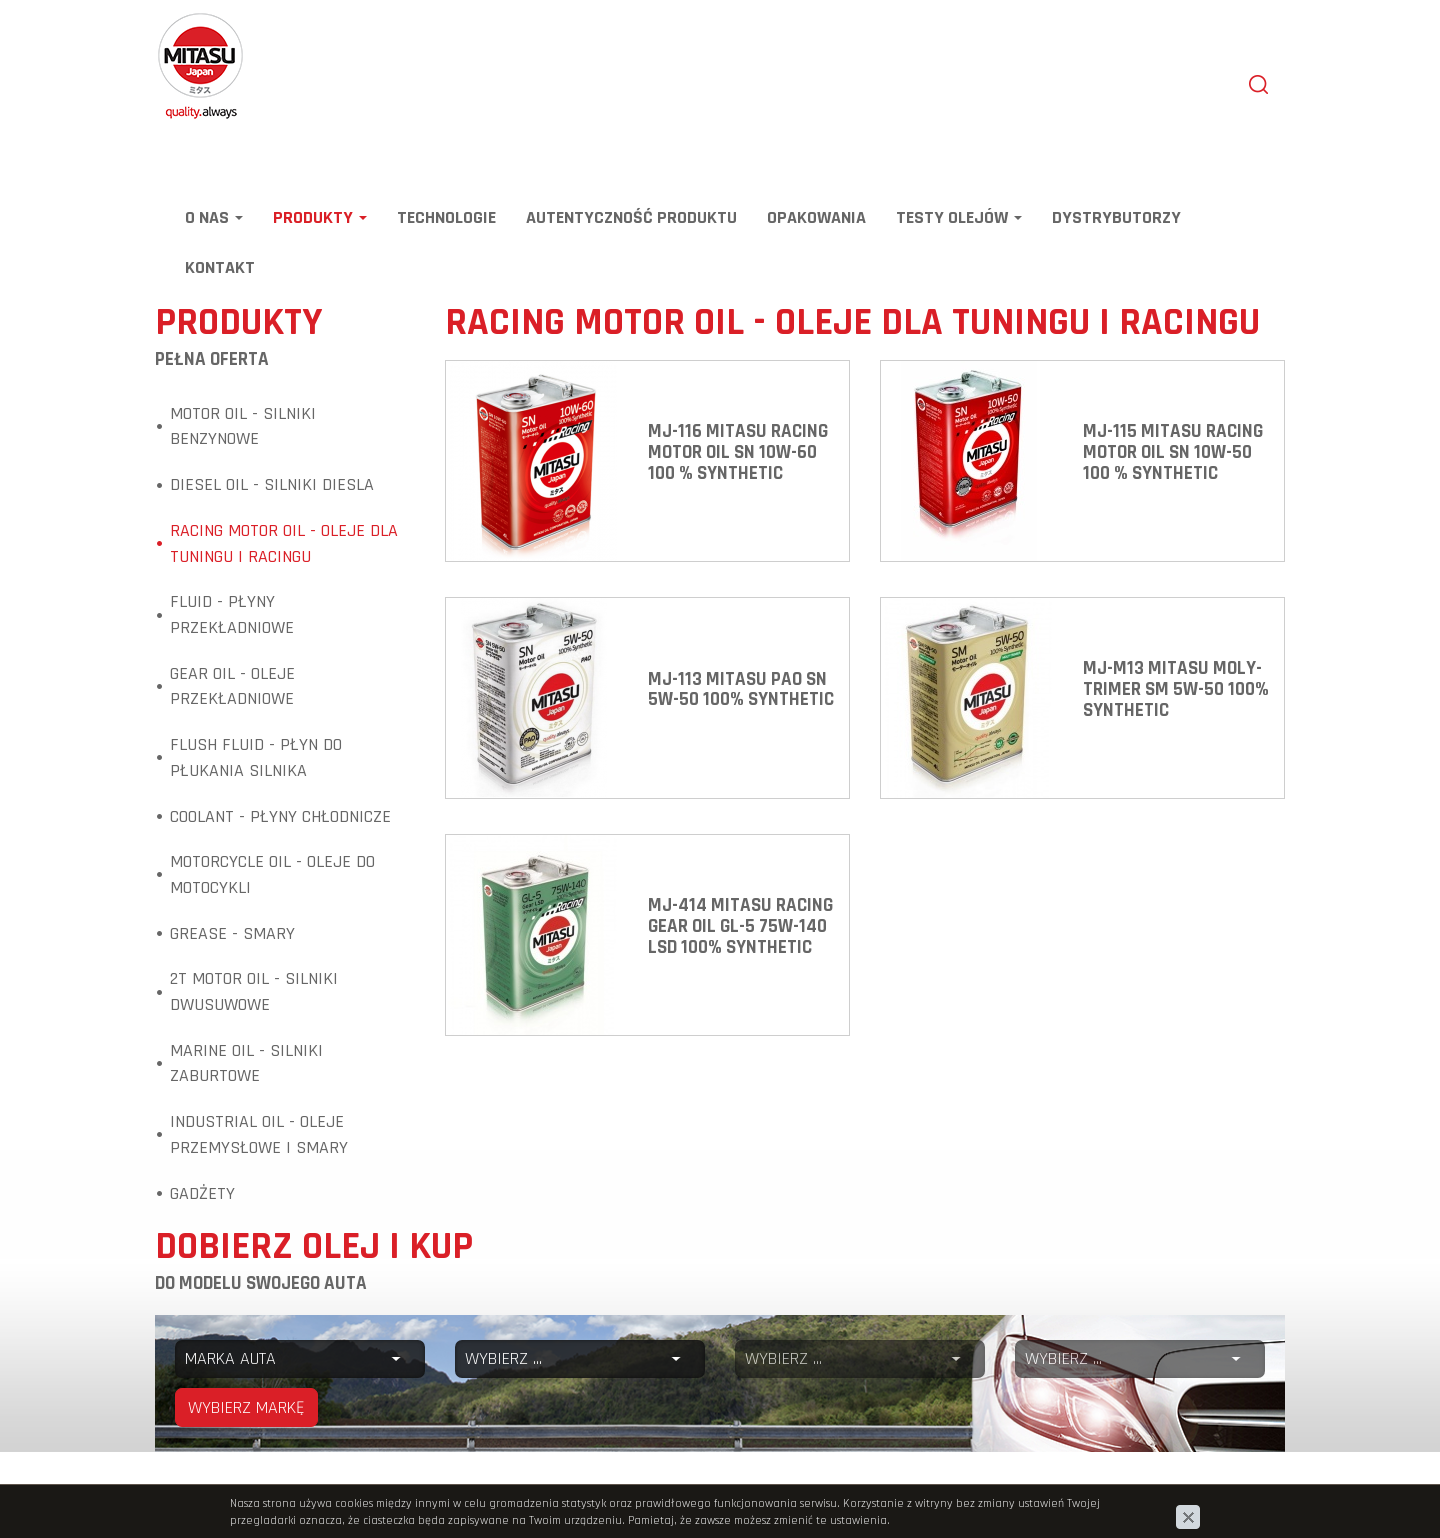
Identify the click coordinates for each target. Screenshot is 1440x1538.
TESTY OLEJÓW (959, 217)
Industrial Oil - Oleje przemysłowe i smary (259, 1134)
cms (1158, 1494)
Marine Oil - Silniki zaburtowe (246, 1063)
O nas (214, 217)
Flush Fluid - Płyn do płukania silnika (256, 757)
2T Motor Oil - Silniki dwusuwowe (254, 991)
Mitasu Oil (188, 22)
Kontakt (220, 267)
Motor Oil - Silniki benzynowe (243, 426)
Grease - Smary (232, 933)
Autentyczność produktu (631, 217)
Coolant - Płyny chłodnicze (280, 816)
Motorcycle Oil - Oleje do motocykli (272, 874)
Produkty (320, 217)
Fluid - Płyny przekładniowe (232, 614)
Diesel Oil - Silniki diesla (272, 484)
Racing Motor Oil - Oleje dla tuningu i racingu (284, 543)
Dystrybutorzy (1116, 217)
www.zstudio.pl (1232, 1494)
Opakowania (816, 217)
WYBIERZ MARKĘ (246, 1407)
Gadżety (202, 1193)
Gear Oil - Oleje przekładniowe (232, 686)
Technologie (446, 217)
